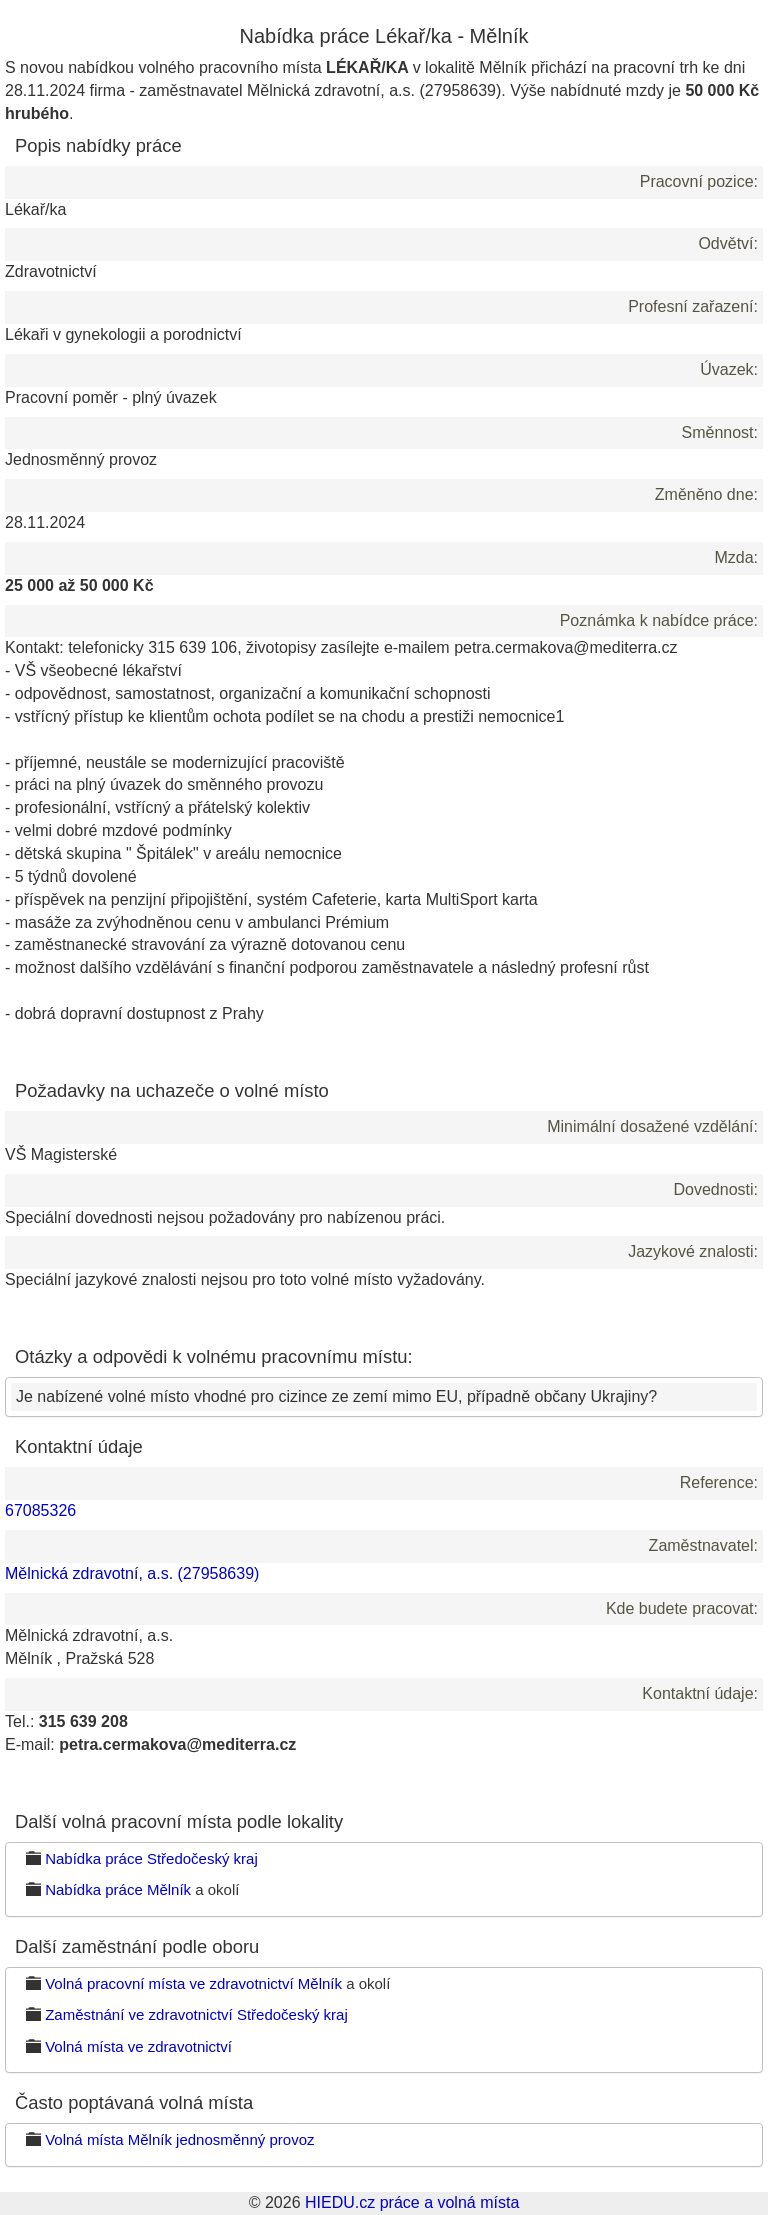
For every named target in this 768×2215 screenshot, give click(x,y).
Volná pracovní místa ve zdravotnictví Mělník (193, 1983)
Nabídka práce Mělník (118, 1889)
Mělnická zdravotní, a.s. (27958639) (132, 1573)
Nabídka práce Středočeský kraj (151, 1858)
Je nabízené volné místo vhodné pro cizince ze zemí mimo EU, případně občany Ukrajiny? (336, 1396)
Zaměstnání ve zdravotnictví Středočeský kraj (196, 2014)
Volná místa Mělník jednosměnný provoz (179, 2139)
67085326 (40, 1510)
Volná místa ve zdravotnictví (138, 2046)
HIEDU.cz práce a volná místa (412, 2202)
